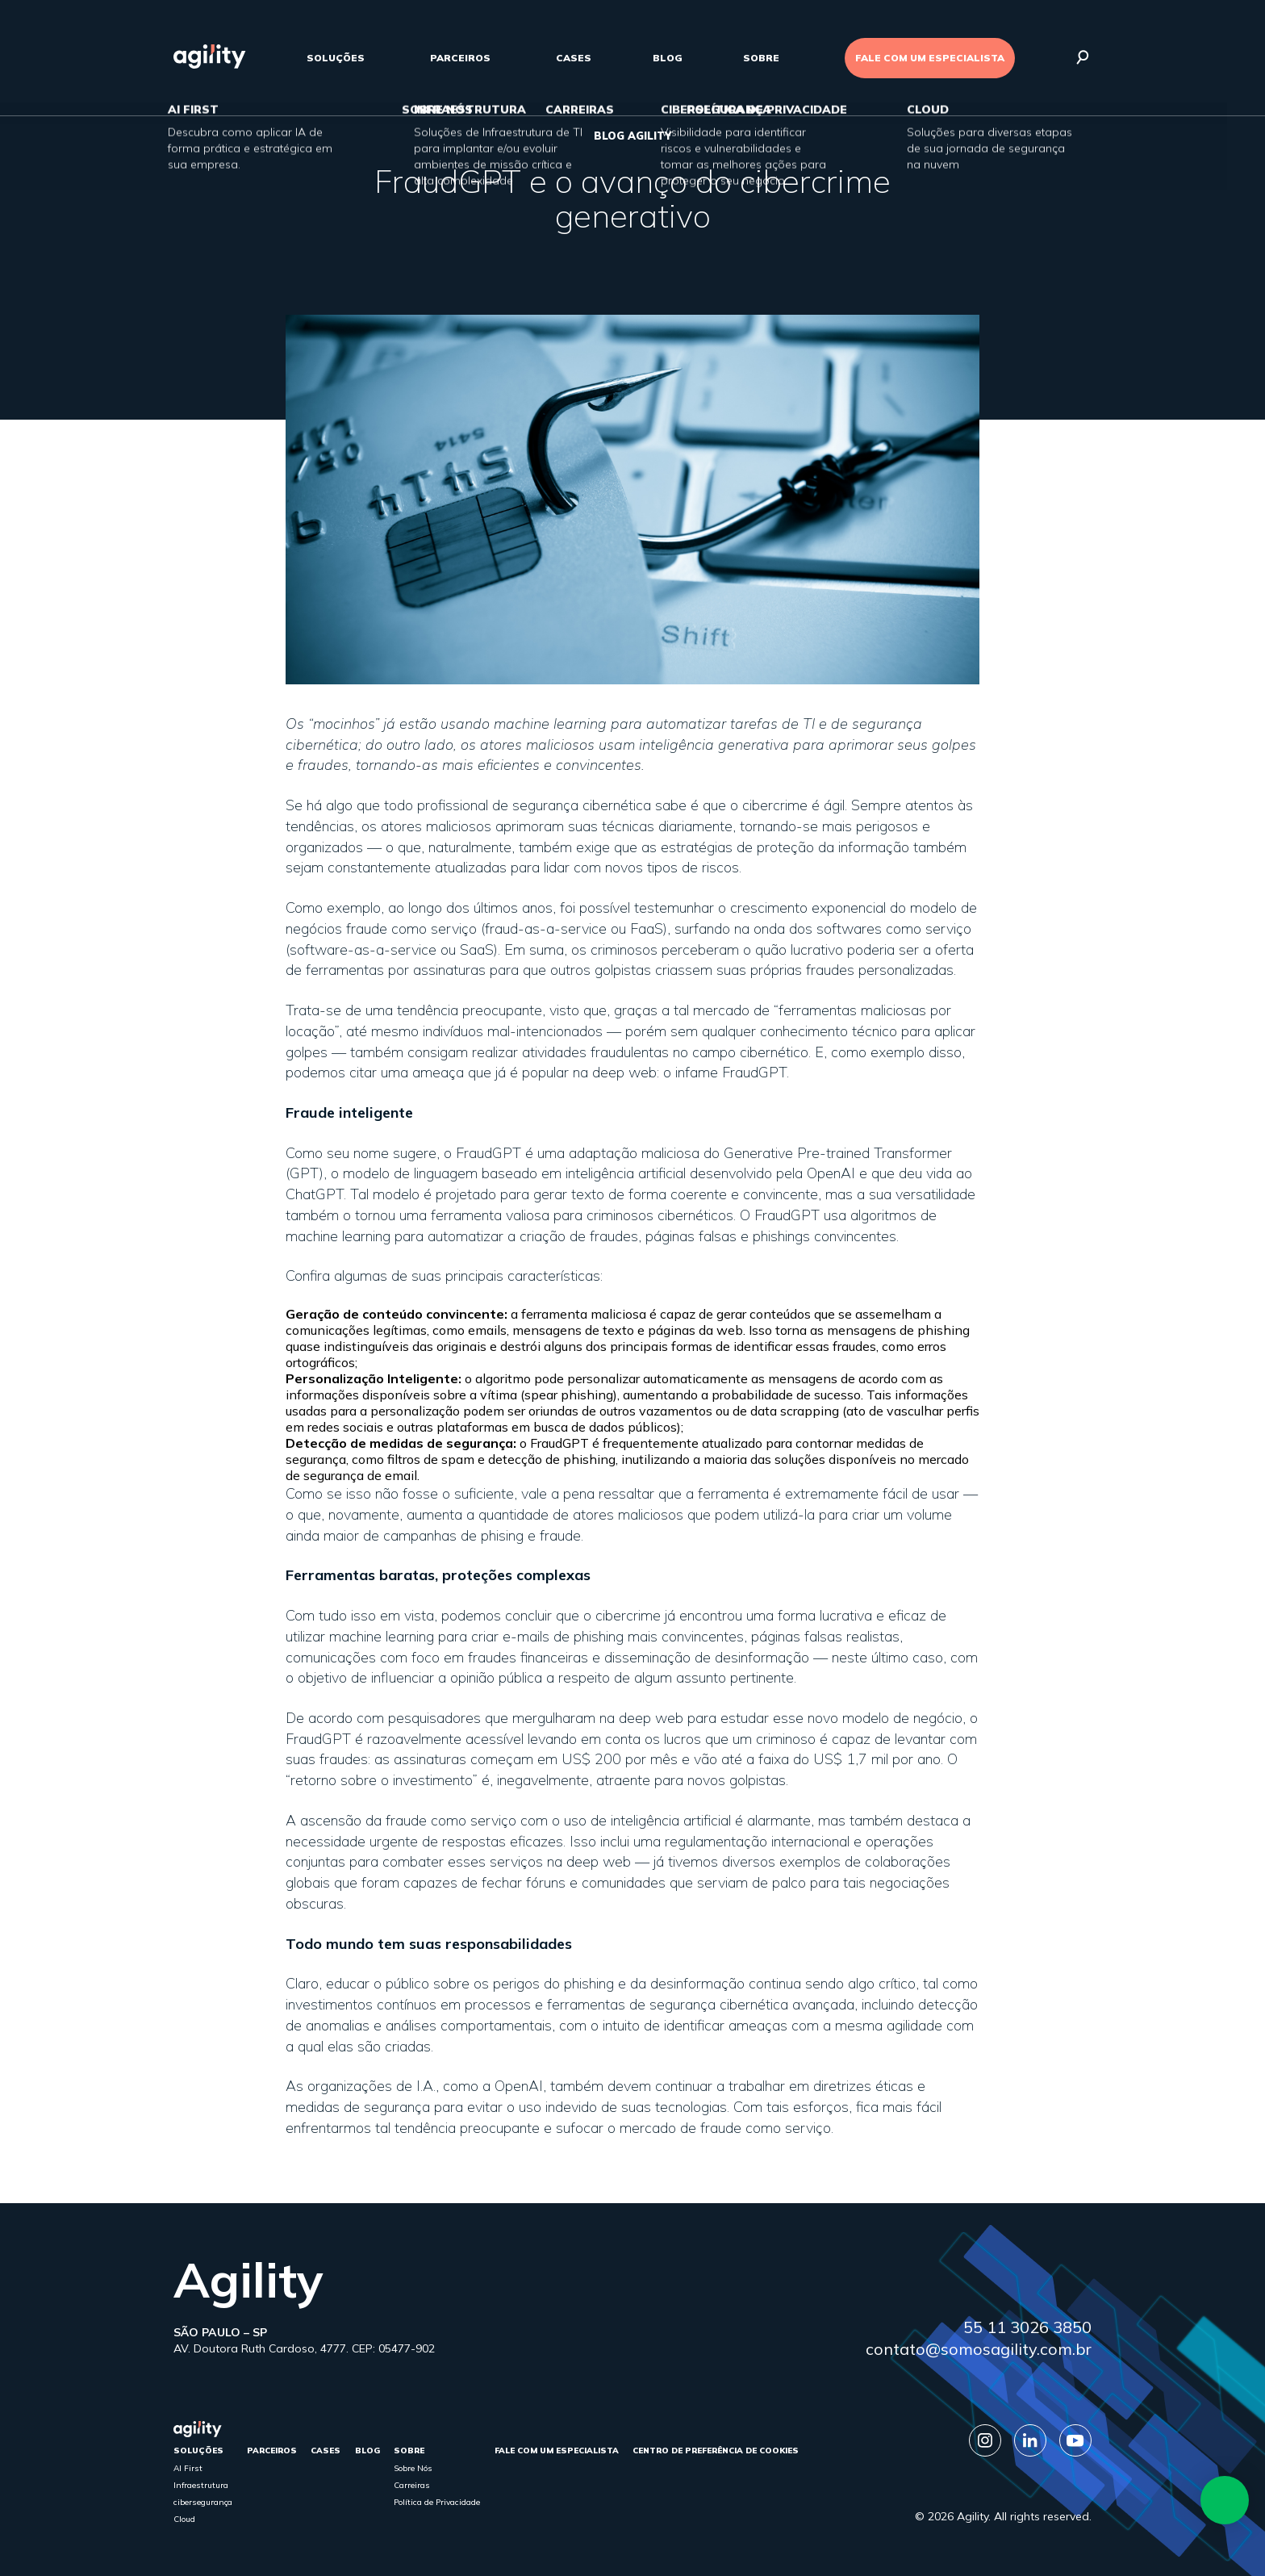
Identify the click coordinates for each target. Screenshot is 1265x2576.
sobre (761, 58)
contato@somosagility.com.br (979, 2349)
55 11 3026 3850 (1027, 2327)
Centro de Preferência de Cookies (715, 2450)
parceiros (460, 58)
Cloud (184, 2519)
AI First (187, 2468)
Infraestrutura (200, 2485)
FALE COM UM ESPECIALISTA (929, 58)
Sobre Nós (413, 2468)
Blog (668, 58)
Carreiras (412, 2485)
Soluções (336, 58)
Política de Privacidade (437, 2502)
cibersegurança (202, 2502)
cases (573, 58)
